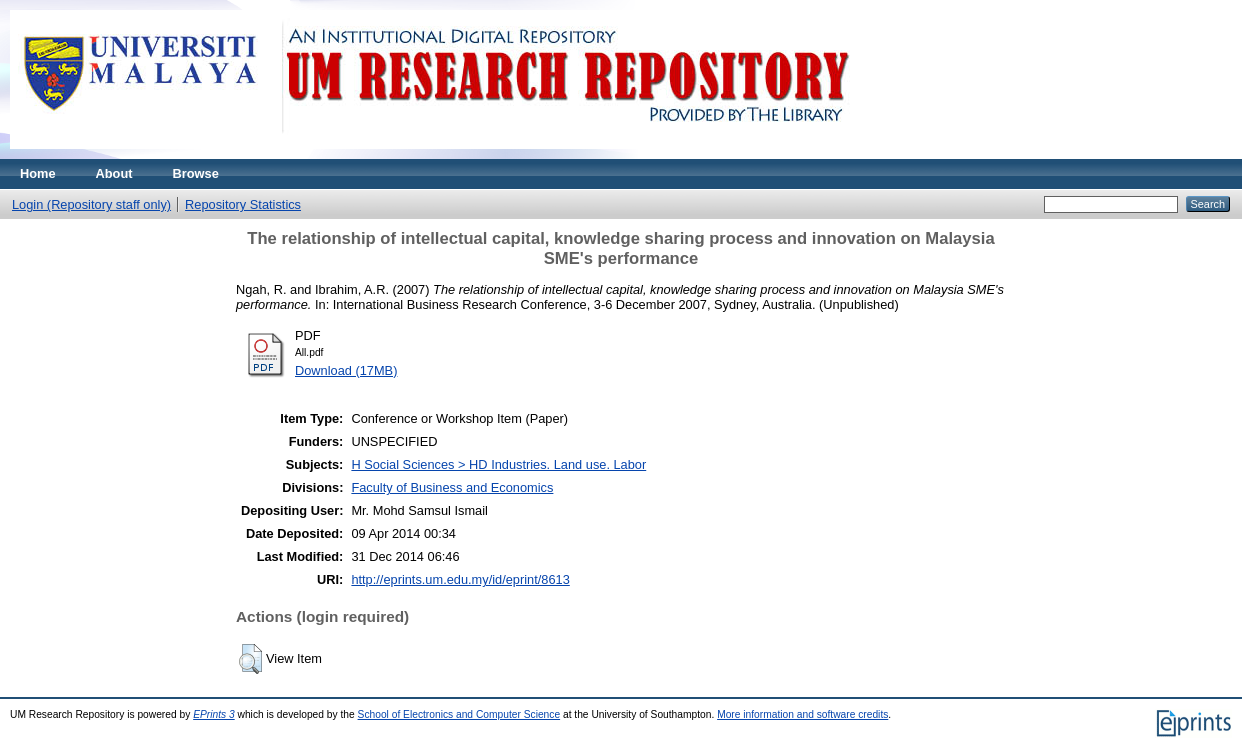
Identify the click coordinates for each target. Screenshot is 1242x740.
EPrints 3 (214, 714)
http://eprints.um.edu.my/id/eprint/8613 (460, 579)
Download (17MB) (346, 370)
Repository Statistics (243, 204)
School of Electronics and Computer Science (459, 714)
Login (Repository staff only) (91, 204)
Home (38, 173)
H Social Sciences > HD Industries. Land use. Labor (498, 464)
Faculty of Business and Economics (452, 487)
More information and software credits (802, 714)
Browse (196, 173)
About (114, 173)
